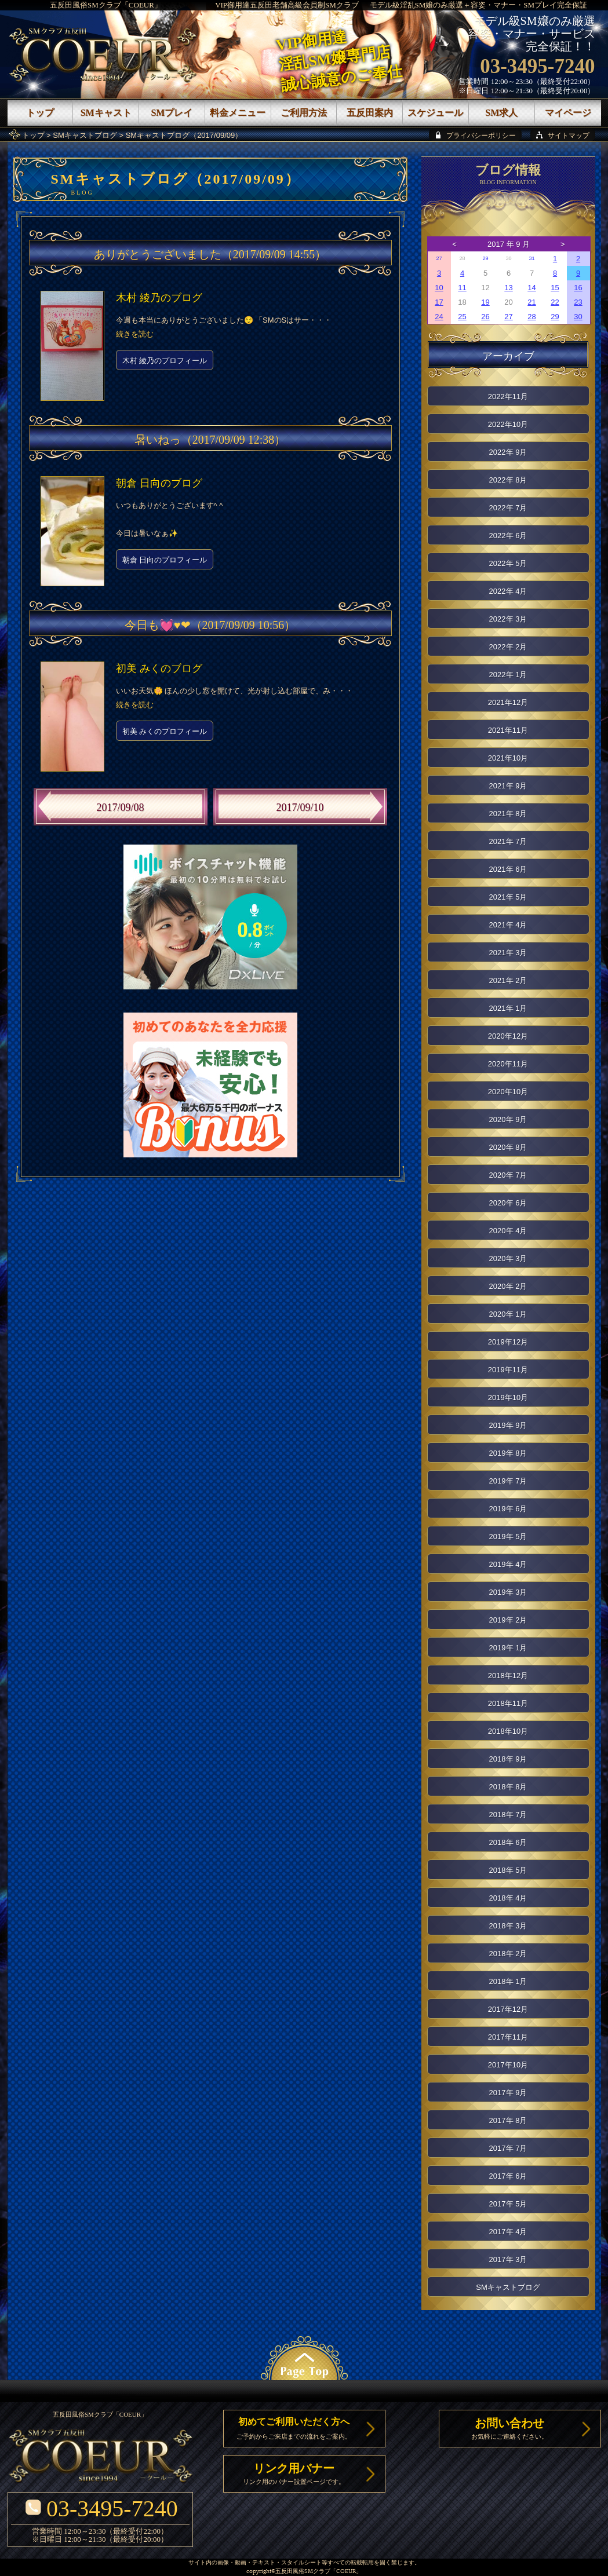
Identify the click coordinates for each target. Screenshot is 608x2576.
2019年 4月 (508, 1564)
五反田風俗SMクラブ (302, 2571)
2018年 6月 (508, 1842)
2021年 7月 (508, 841)
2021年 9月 (508, 785)
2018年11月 (508, 1703)
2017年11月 (508, 2037)
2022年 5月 (508, 563)
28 (531, 316)
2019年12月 (508, 1342)
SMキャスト (106, 113)
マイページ (568, 113)
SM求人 (501, 113)
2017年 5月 (508, 2203)
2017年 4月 (508, 2231)
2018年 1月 (508, 1981)
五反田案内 (370, 113)
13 (508, 287)
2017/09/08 (120, 807)
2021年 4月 (508, 924)
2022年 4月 (508, 591)
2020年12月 (508, 1036)
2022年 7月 (508, 507)
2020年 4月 (508, 1230)
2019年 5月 (508, 1536)
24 (439, 316)
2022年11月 (508, 396)
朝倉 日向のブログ (159, 483)
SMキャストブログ (85, 135)
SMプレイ (171, 113)
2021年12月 (508, 702)
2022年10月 (508, 424)
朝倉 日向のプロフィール (164, 560)
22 (555, 302)
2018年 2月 (508, 1953)
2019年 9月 (508, 1425)
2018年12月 (508, 1675)
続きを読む (135, 334)
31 (531, 258)
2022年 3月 (508, 619)
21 (531, 302)
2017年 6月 (508, 2176)
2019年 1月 (508, 1647)
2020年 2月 (508, 1286)
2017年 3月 (508, 2259)
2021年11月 (508, 730)
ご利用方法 (304, 113)
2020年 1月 (508, 1314)
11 (462, 287)
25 (462, 316)
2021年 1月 (508, 1008)
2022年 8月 (508, 480)
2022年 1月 (508, 674)
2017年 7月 (508, 2148)
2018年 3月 (508, 1925)
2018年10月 (508, 1731)
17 (439, 302)
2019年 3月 (508, 1592)
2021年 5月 (508, 897)
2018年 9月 (508, 1759)
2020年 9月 (508, 1119)
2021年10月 (508, 758)
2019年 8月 (508, 1453)
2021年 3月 (508, 952)
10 (439, 287)
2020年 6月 (508, 1203)
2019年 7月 (508, 1481)
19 (485, 302)
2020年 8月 (508, 1147)
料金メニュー (237, 113)
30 (578, 316)
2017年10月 (508, 2064)
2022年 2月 (508, 646)
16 (578, 287)
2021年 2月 (508, 980)
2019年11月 (508, 1369)
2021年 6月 (508, 869)
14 (531, 287)
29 (485, 258)
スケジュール (435, 113)
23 (578, 302)
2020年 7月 (508, 1175)
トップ (33, 135)
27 (439, 258)
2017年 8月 (508, 2120)
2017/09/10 (299, 807)
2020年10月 (508, 1091)
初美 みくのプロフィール (164, 731)
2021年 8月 (508, 813)
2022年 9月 (508, 452)
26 (485, 316)
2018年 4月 (508, 1898)
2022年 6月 (508, 535)
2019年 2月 (508, 1620)
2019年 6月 (508, 1508)
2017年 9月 (508, 2092)
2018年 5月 (508, 1870)
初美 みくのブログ (159, 668)
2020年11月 (508, 1063)
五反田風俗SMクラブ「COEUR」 (106, 5)
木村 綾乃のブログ (159, 298)
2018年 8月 (508, 1786)
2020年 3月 (508, 1258)
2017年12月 (508, 2009)
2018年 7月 (508, 1814)
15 (555, 287)
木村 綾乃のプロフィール (164, 360)
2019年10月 (508, 1397)
